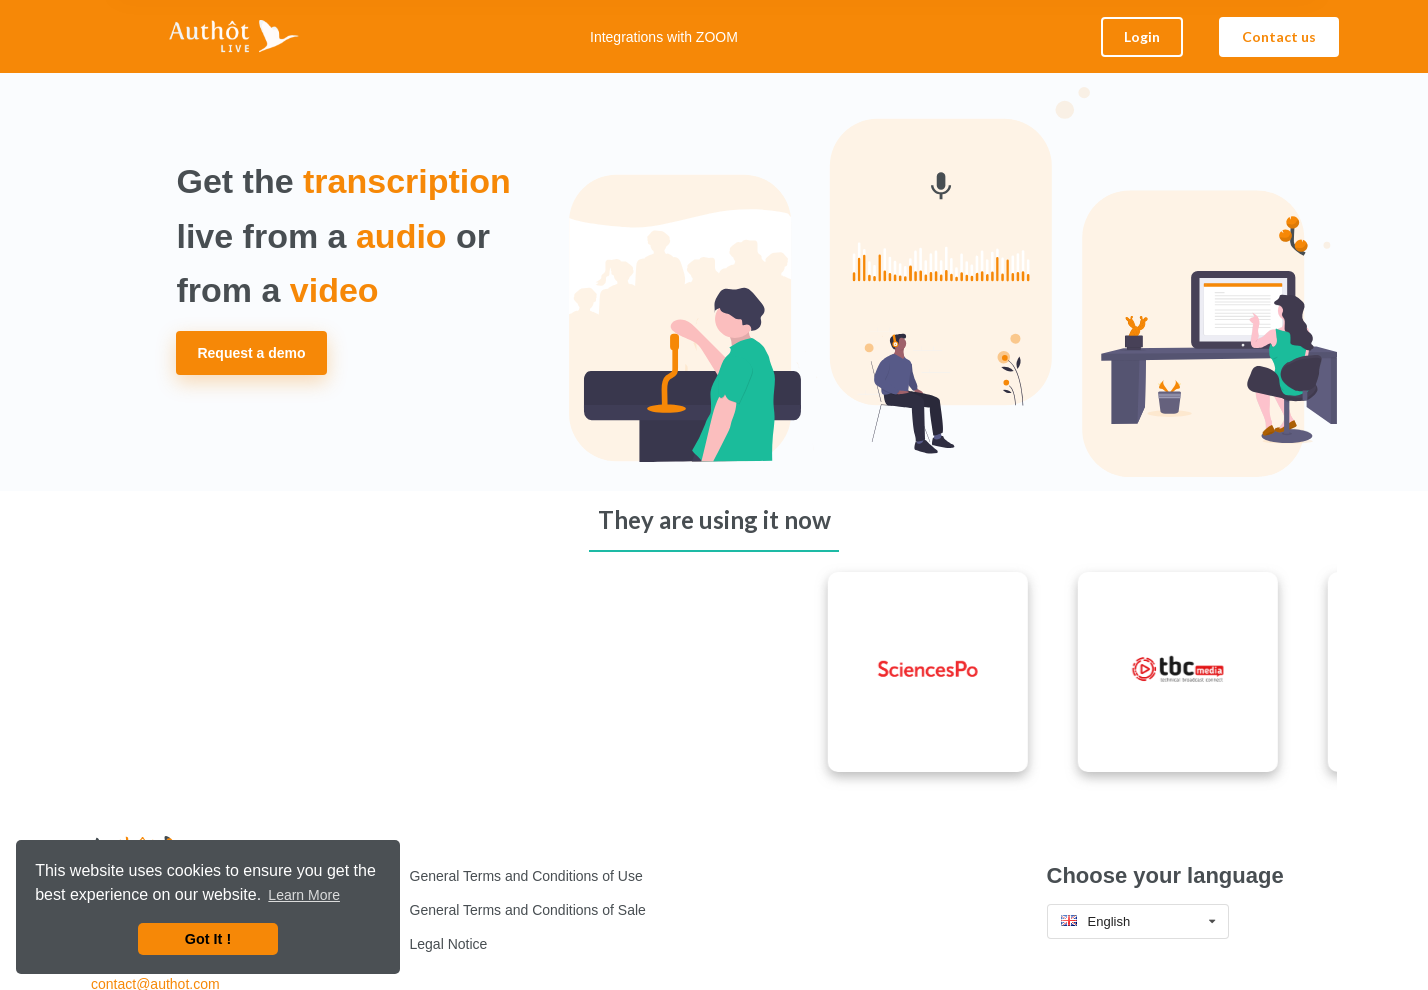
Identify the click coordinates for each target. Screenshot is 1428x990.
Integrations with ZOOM (664, 37)
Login (1142, 36)
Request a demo (251, 353)
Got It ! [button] (208, 939)
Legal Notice (449, 944)
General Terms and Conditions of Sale (528, 910)
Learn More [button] (304, 895)
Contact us (1279, 36)
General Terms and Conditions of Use (526, 876)
